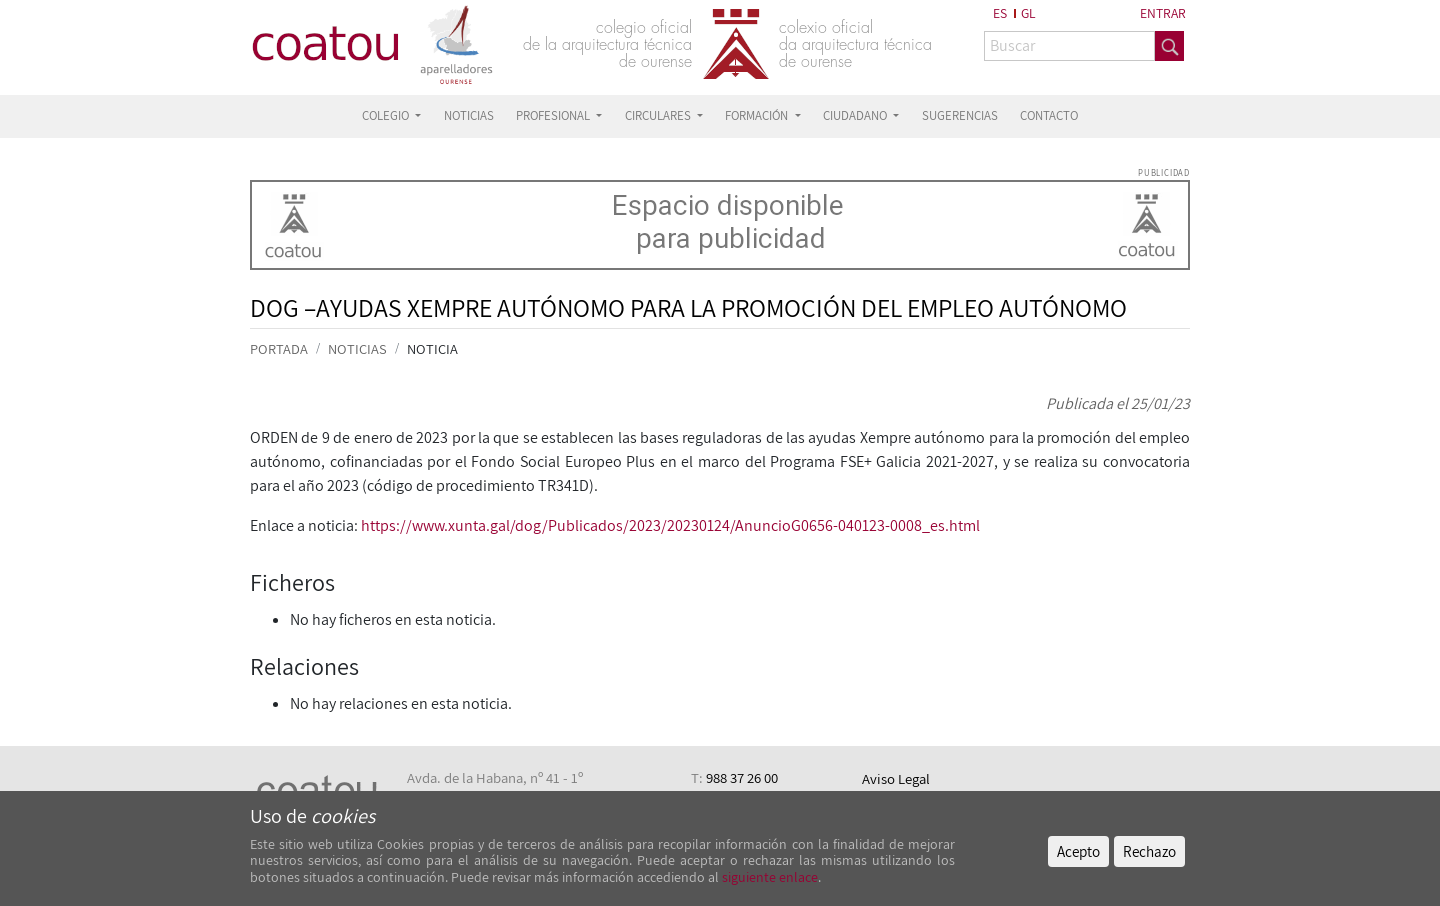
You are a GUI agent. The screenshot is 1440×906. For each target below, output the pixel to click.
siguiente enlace (768, 877)
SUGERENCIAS (960, 115)
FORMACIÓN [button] (758, 115)
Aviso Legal (896, 778)
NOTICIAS (469, 115)
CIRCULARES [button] (659, 115)
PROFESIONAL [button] (554, 115)
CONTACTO (1049, 115)
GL (1028, 13)
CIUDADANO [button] (856, 115)
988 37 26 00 (742, 777)
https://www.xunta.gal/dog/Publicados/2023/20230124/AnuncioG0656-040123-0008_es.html (670, 525)
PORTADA (279, 348)
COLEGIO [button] (387, 115)
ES (1000, 13)
